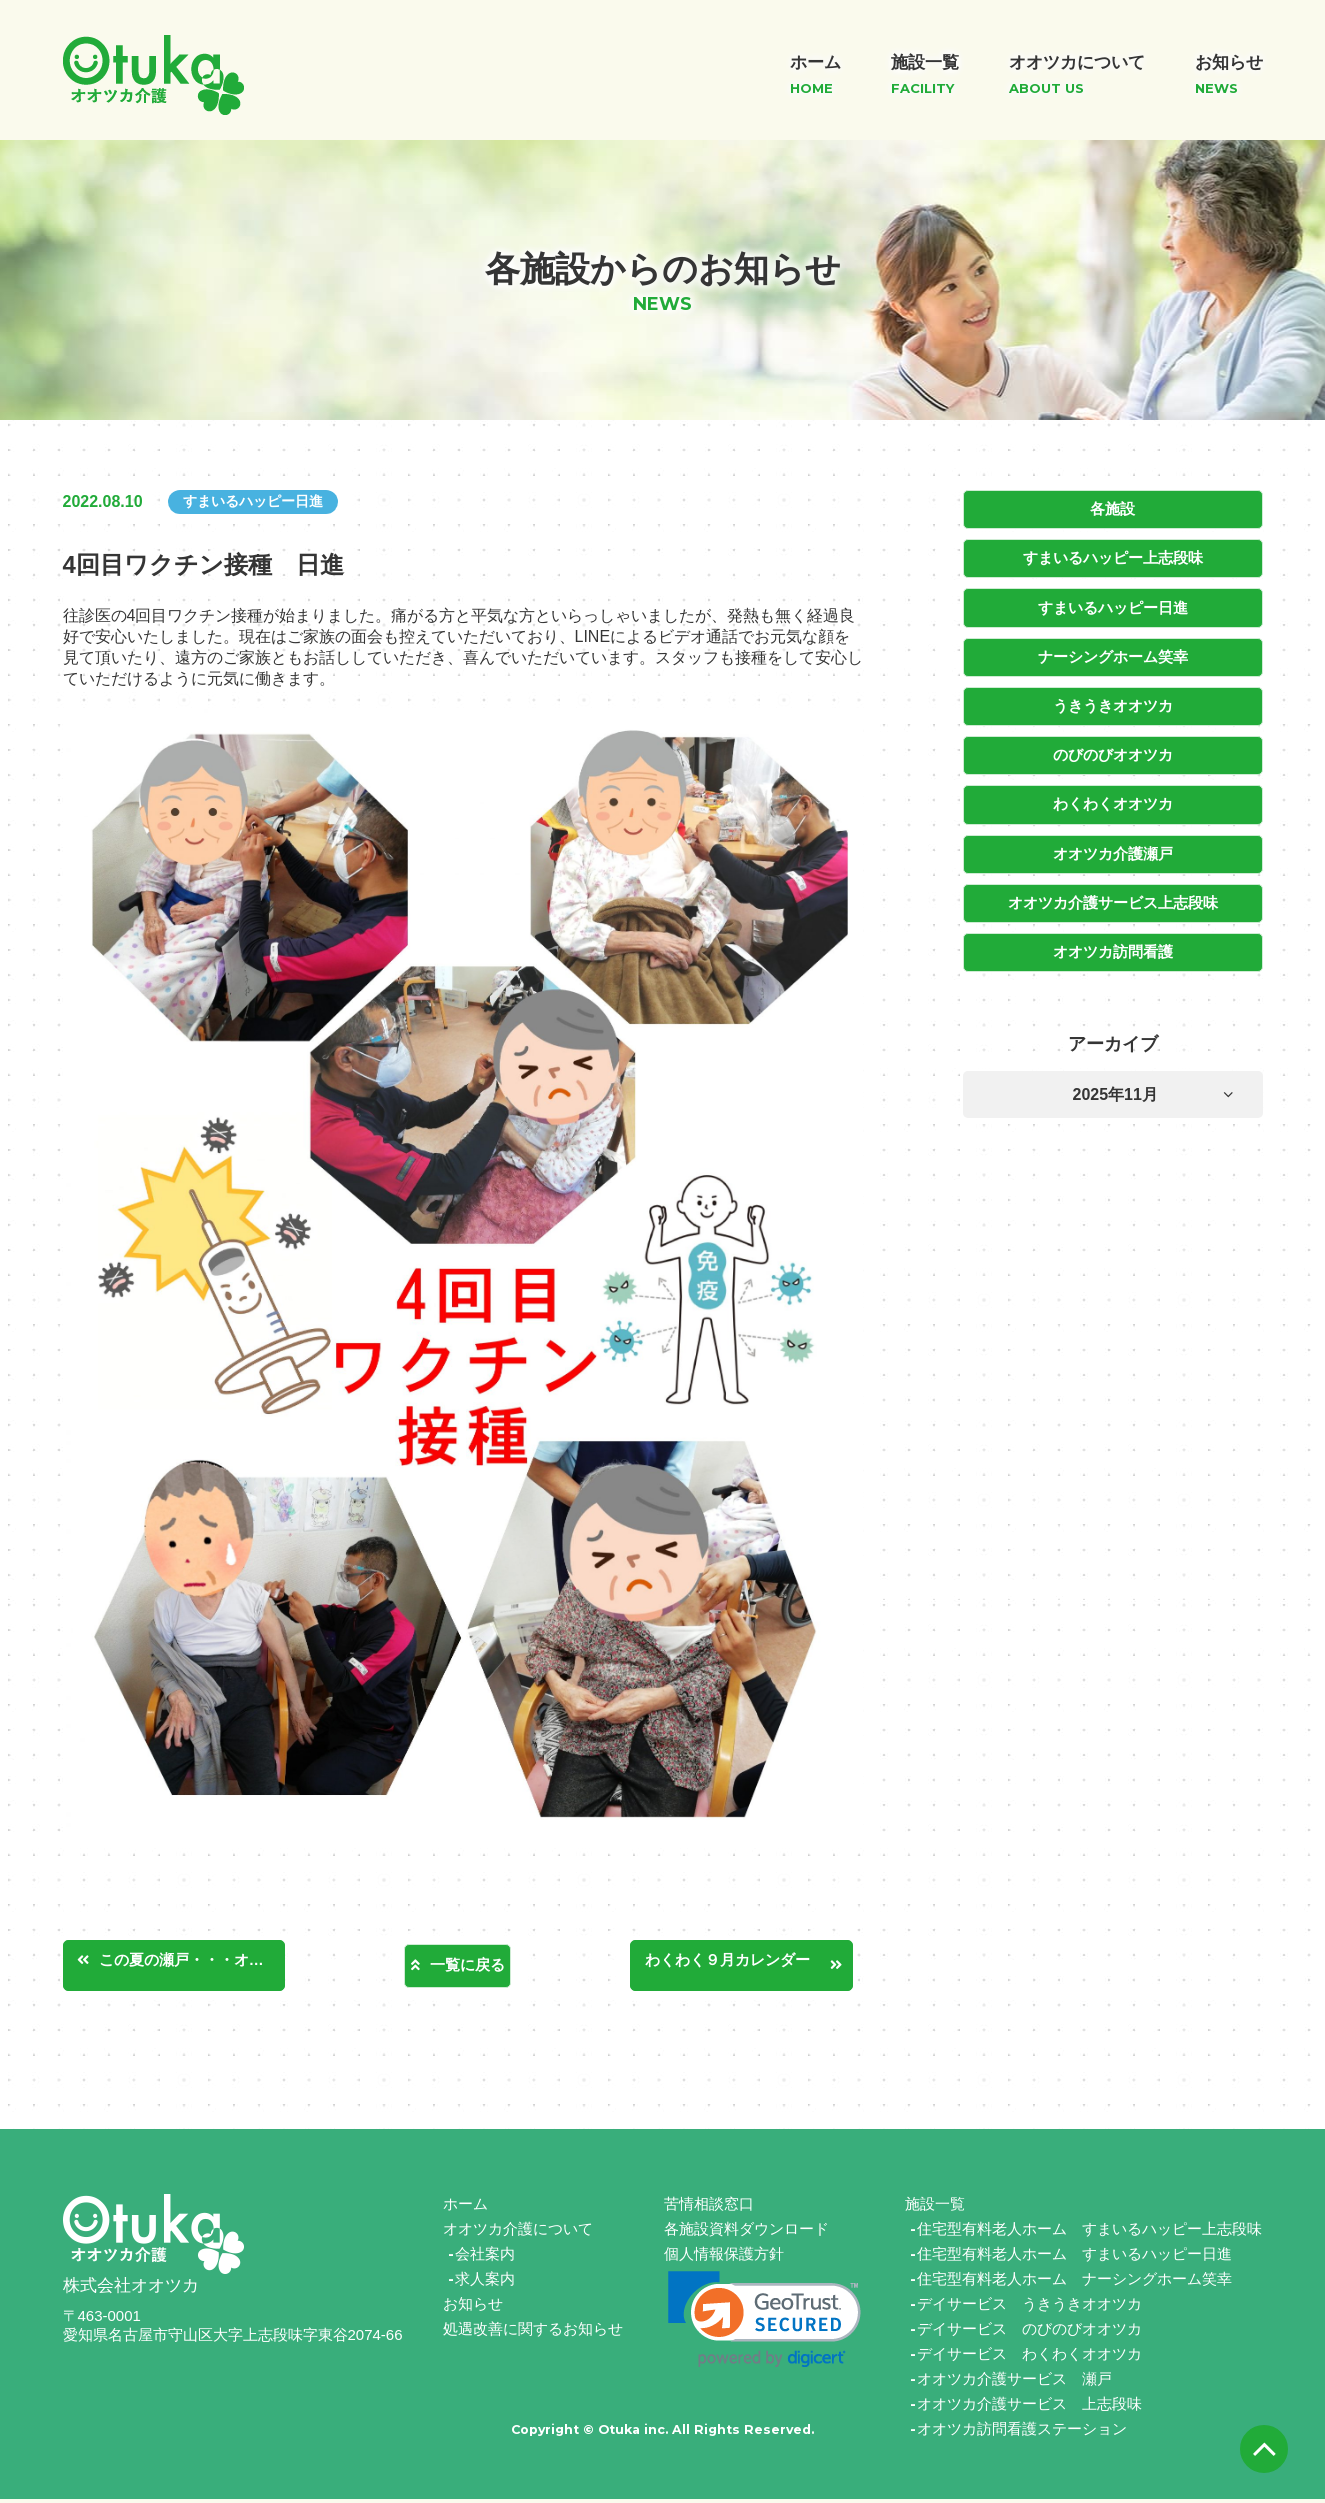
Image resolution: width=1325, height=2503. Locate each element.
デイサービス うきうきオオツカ (1029, 2307)
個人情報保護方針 (724, 2257)
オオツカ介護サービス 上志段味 (1029, 2407)
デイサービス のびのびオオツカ (1029, 2332)
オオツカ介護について (518, 2232)
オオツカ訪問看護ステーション (1022, 2432)
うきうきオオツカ (1113, 701)
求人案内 (485, 2282)
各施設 (1113, 509)
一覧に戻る (467, 1966)
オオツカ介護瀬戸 (1113, 845)
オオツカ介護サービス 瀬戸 (1014, 2382)
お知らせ (473, 2307)
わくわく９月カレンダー (748, 1963)
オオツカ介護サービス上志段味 (1113, 893)
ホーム (465, 2207)
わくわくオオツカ (1113, 797)
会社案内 (485, 2257)
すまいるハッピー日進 (1113, 605)
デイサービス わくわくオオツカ (1029, 2357)
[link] (764, 2323)
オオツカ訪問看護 (1113, 941)
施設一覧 (935, 2207)
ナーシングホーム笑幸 (1113, 653)
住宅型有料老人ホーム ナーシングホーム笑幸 (1074, 2282)
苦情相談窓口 (709, 2207)
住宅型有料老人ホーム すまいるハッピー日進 (1074, 2257)
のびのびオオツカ (1113, 749)
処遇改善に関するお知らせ (533, 2332)
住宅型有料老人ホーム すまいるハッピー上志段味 (1089, 2232)
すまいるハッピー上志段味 (1113, 557)
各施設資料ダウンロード (746, 2232)
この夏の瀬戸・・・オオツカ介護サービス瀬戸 (202, 1963)
